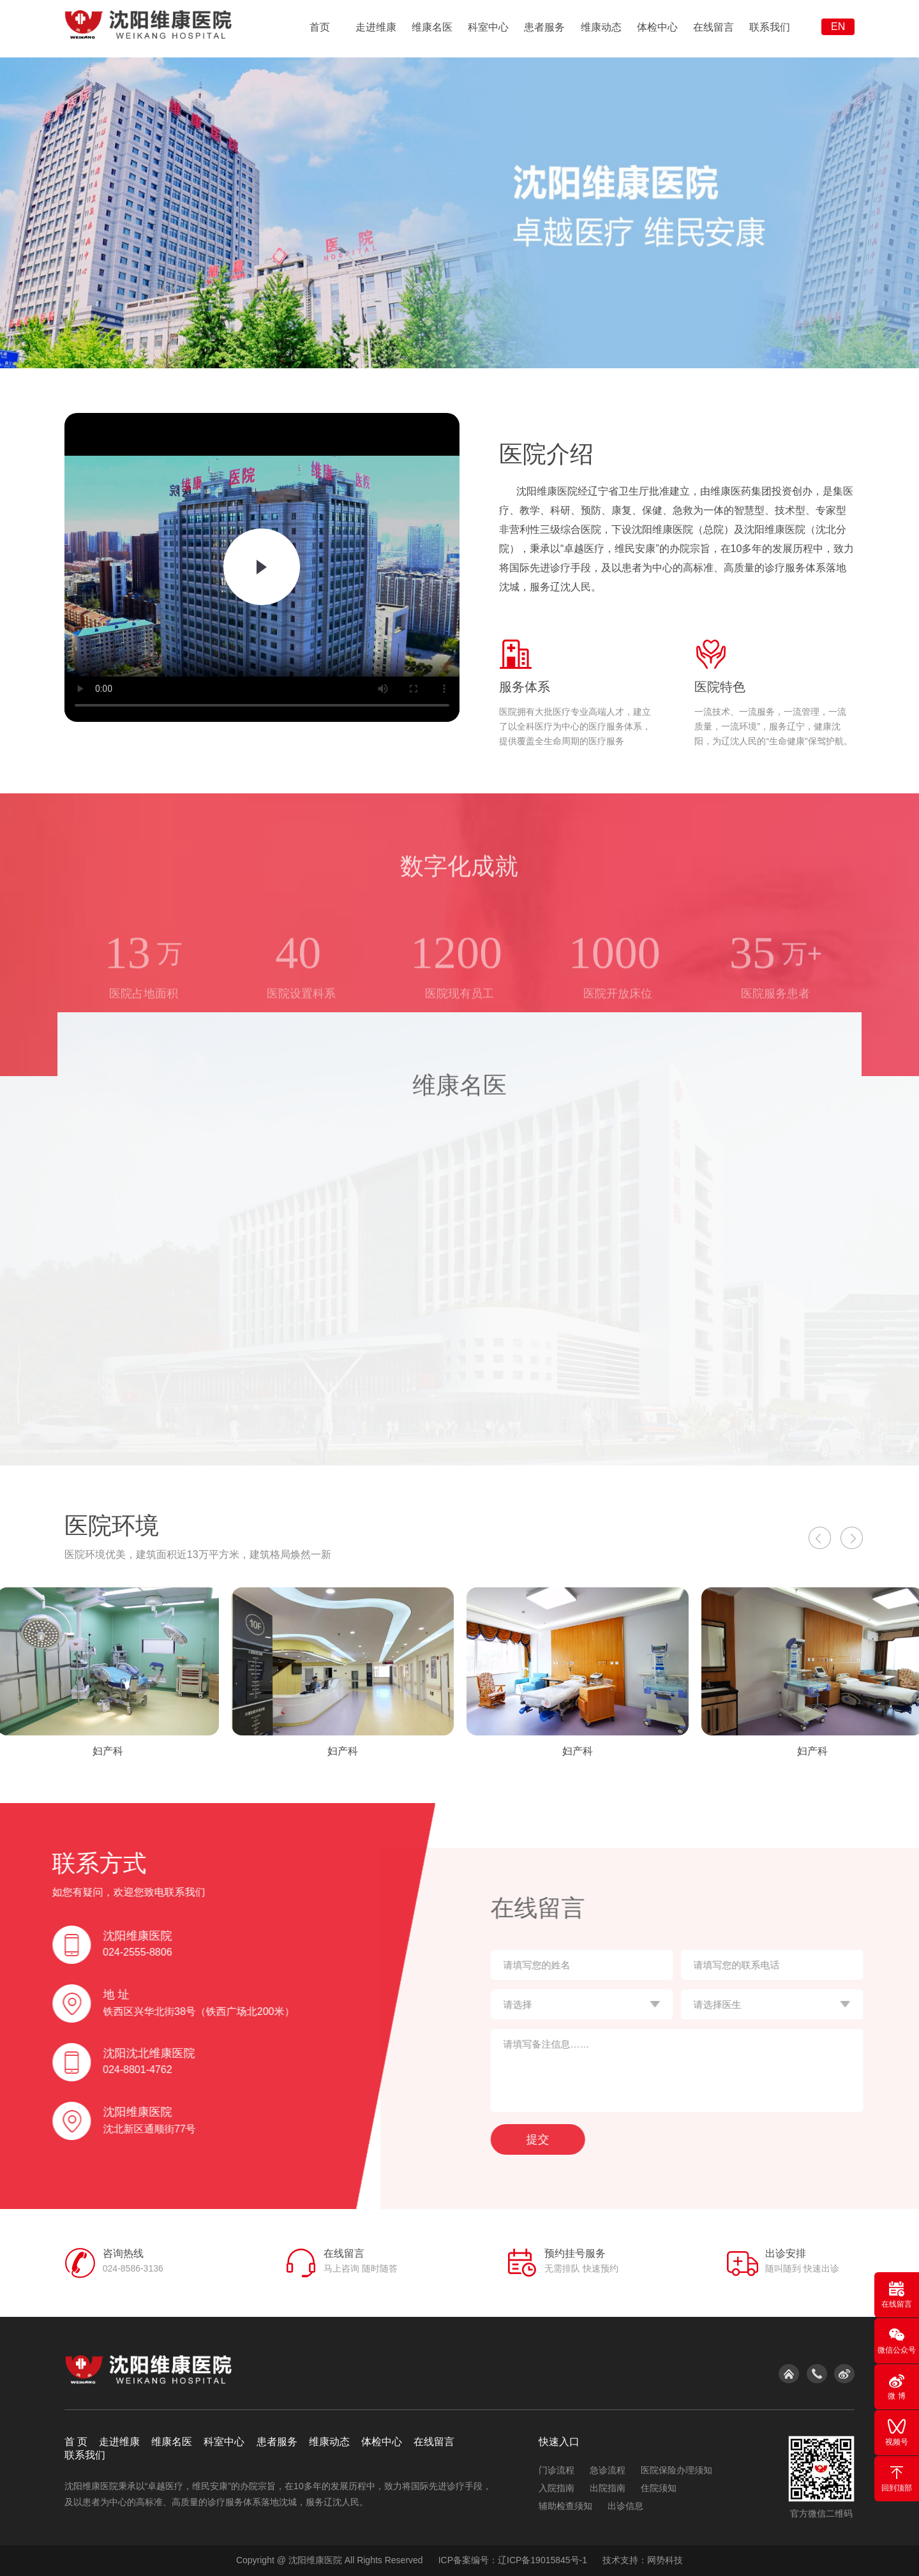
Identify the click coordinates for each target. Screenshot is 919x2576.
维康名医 (432, 27)
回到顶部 (896, 2478)
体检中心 (657, 27)
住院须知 (658, 2488)
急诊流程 (607, 2470)
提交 (581, 2139)
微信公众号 (897, 2340)
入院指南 (556, 2488)
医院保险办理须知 (676, 2470)
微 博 (897, 2386)
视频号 (896, 2432)
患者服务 (544, 27)
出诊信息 (625, 2506)
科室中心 (488, 27)
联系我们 (769, 27)
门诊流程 (556, 2470)
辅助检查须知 (565, 2506)
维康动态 (601, 27)
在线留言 (713, 27)
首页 (320, 27)
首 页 (75, 2441)
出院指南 (607, 2488)
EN (838, 26)
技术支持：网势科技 (642, 2560)
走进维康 (375, 27)
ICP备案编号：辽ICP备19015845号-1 (512, 2560)
